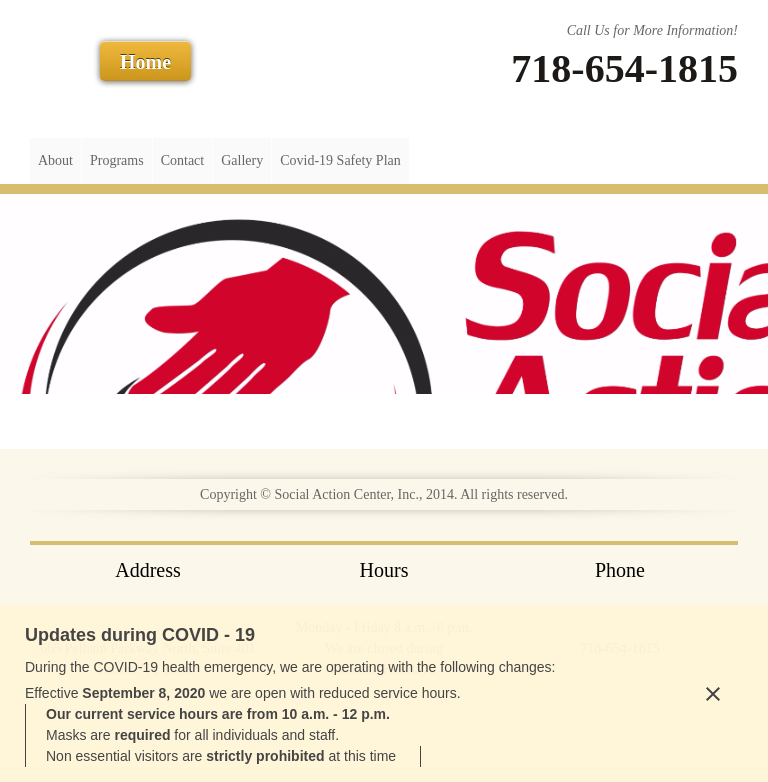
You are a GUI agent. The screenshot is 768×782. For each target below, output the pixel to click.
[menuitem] (55, 161)
